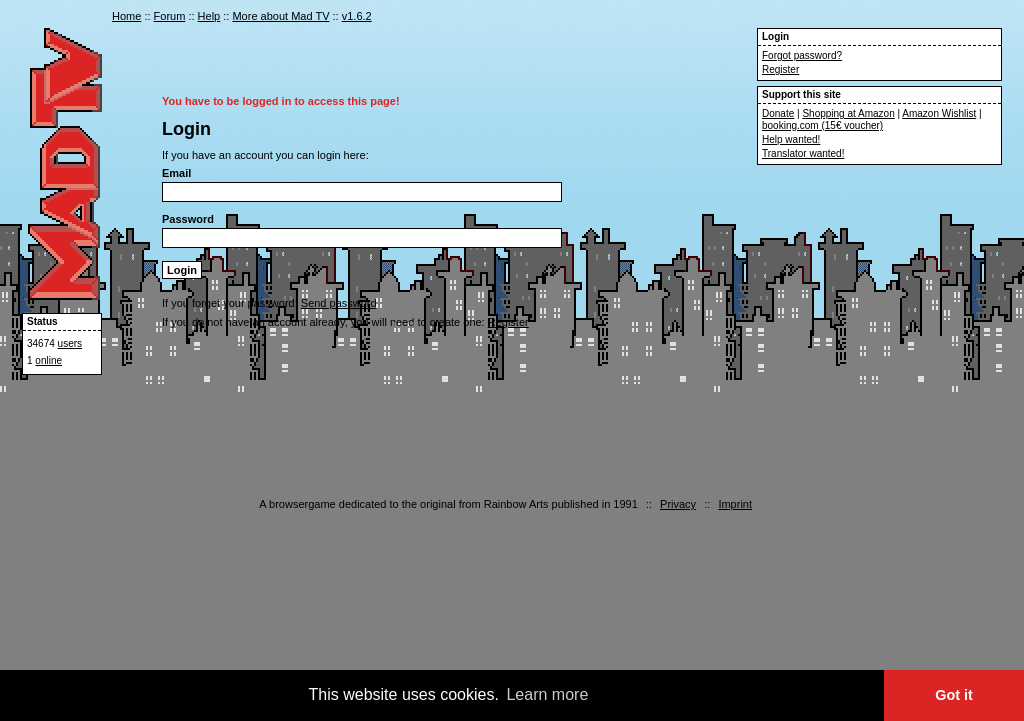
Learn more (547, 694)
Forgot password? (802, 55)
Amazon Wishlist (939, 113)
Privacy (678, 504)
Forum (170, 16)
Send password (339, 303)
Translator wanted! (803, 153)
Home (126, 16)
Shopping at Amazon (848, 113)
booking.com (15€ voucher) (822, 125)
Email (176, 173)
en (737, 18)
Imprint (735, 504)
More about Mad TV (280, 16)
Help (209, 16)
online (48, 360)
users (70, 343)
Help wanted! (791, 139)
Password (188, 219)
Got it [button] (954, 695)
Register (780, 69)
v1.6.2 (357, 16)
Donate (778, 113)
